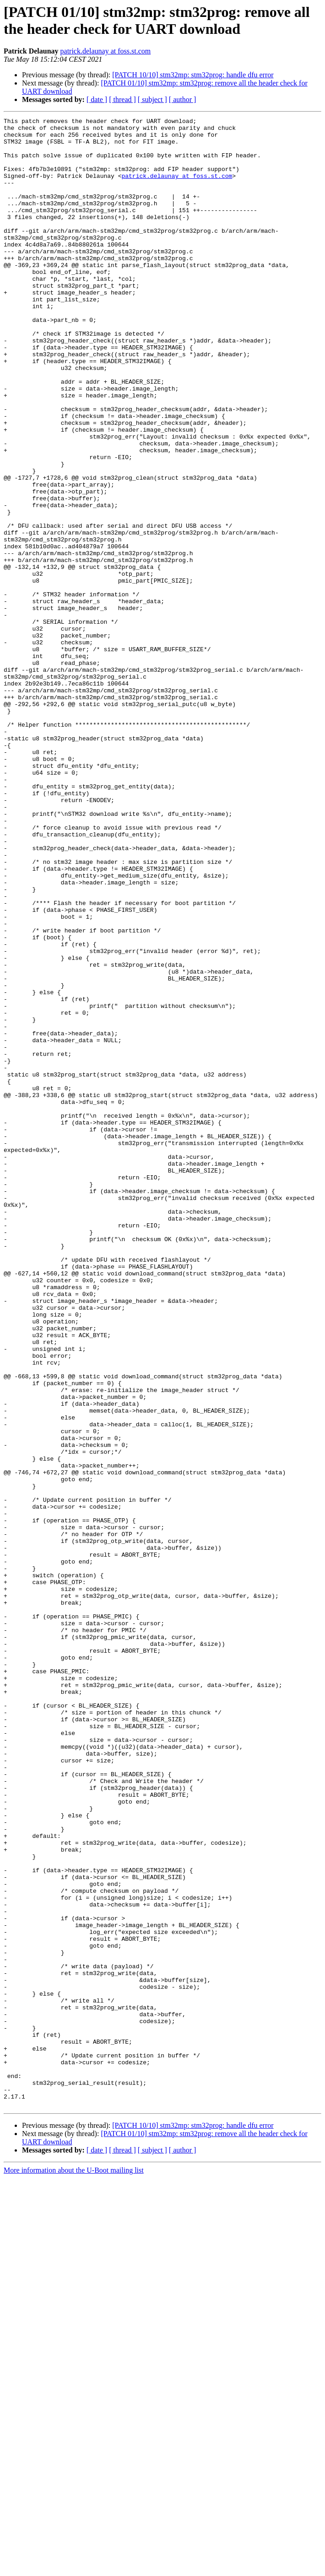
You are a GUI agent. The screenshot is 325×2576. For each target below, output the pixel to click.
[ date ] (97, 99)
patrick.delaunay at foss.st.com (105, 51)
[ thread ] (122, 99)
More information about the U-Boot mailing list (74, 2568)
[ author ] (182, 99)
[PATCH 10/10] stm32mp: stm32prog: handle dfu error (192, 75)
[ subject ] (152, 99)
